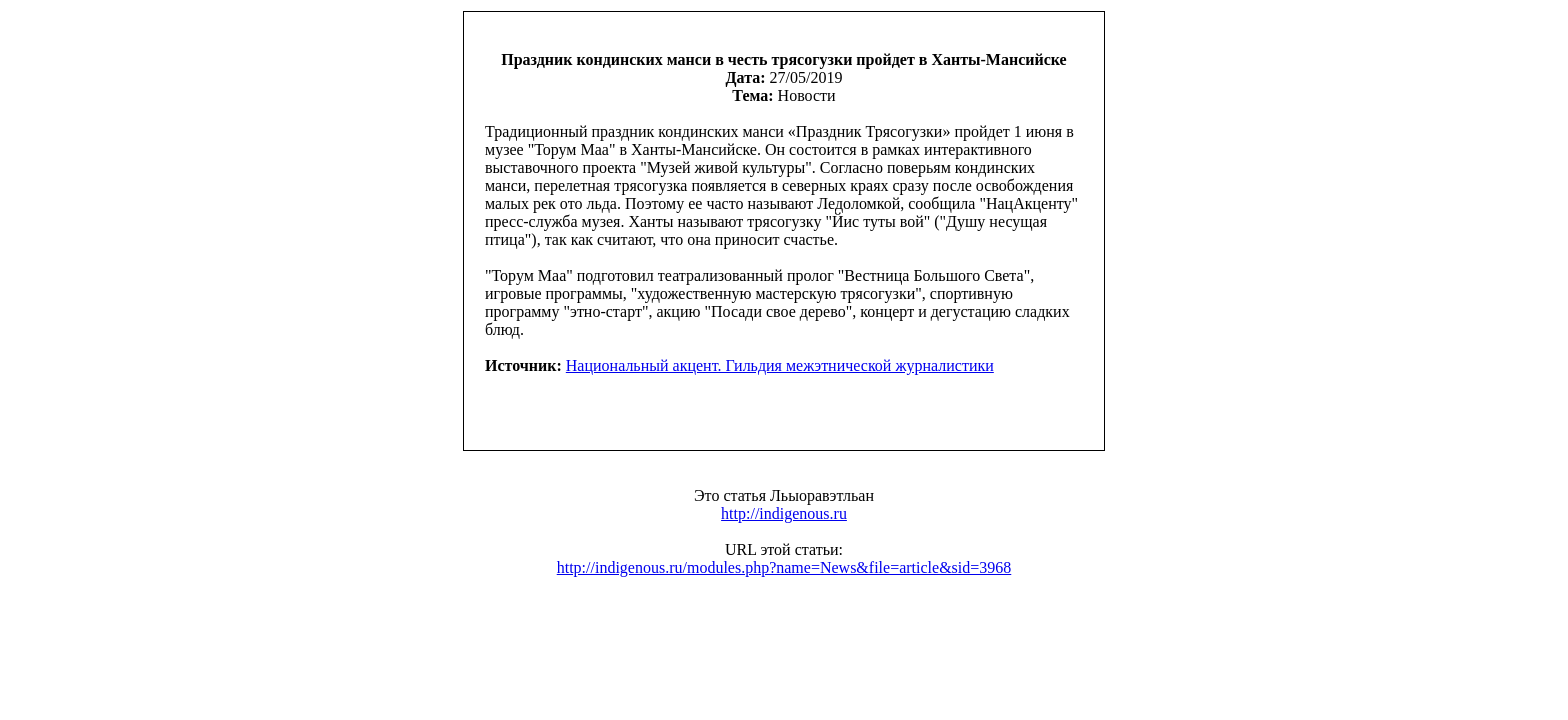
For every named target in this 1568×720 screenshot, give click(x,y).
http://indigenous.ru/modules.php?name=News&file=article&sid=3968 (784, 567)
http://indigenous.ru (784, 513)
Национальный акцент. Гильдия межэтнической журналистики (780, 365)
